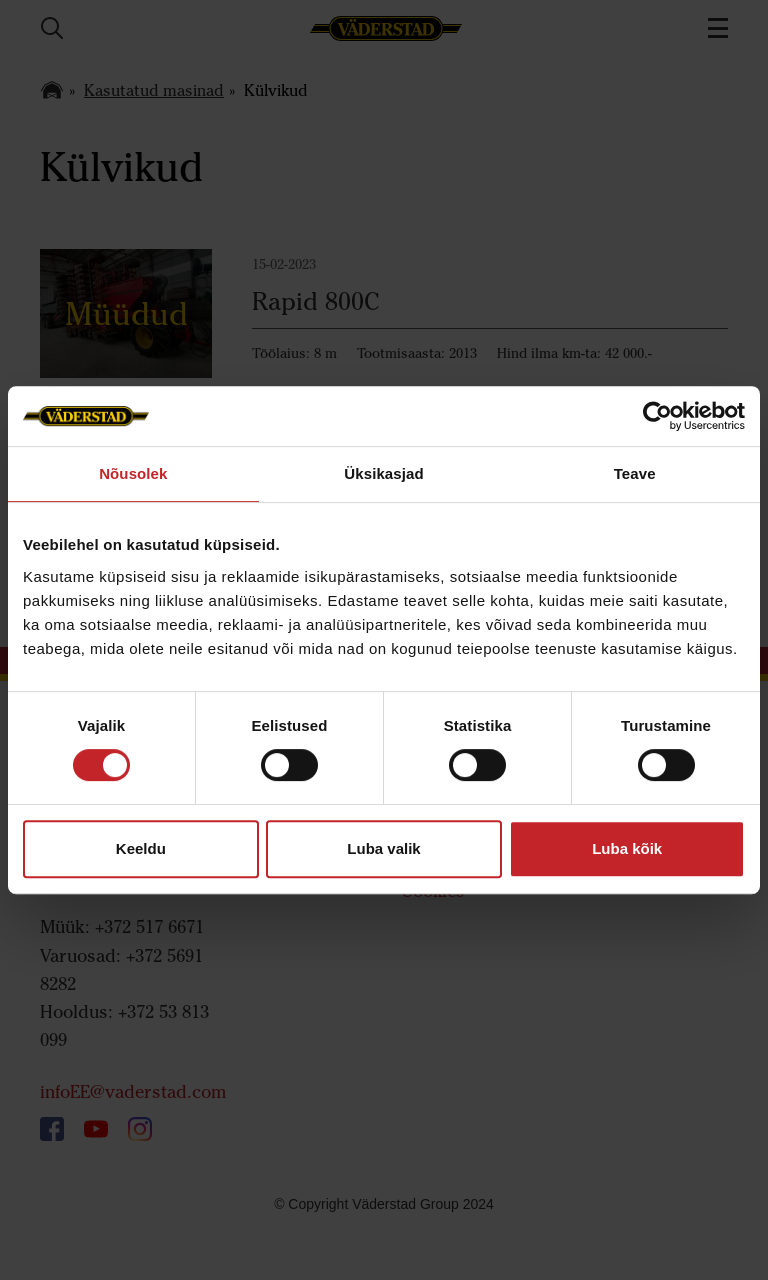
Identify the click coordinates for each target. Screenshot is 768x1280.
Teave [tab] (635, 473)
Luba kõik (627, 848)
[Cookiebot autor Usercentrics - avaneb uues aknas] (657, 416)
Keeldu (141, 848)
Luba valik (383, 848)
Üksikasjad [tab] (383, 473)
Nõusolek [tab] (133, 473)
